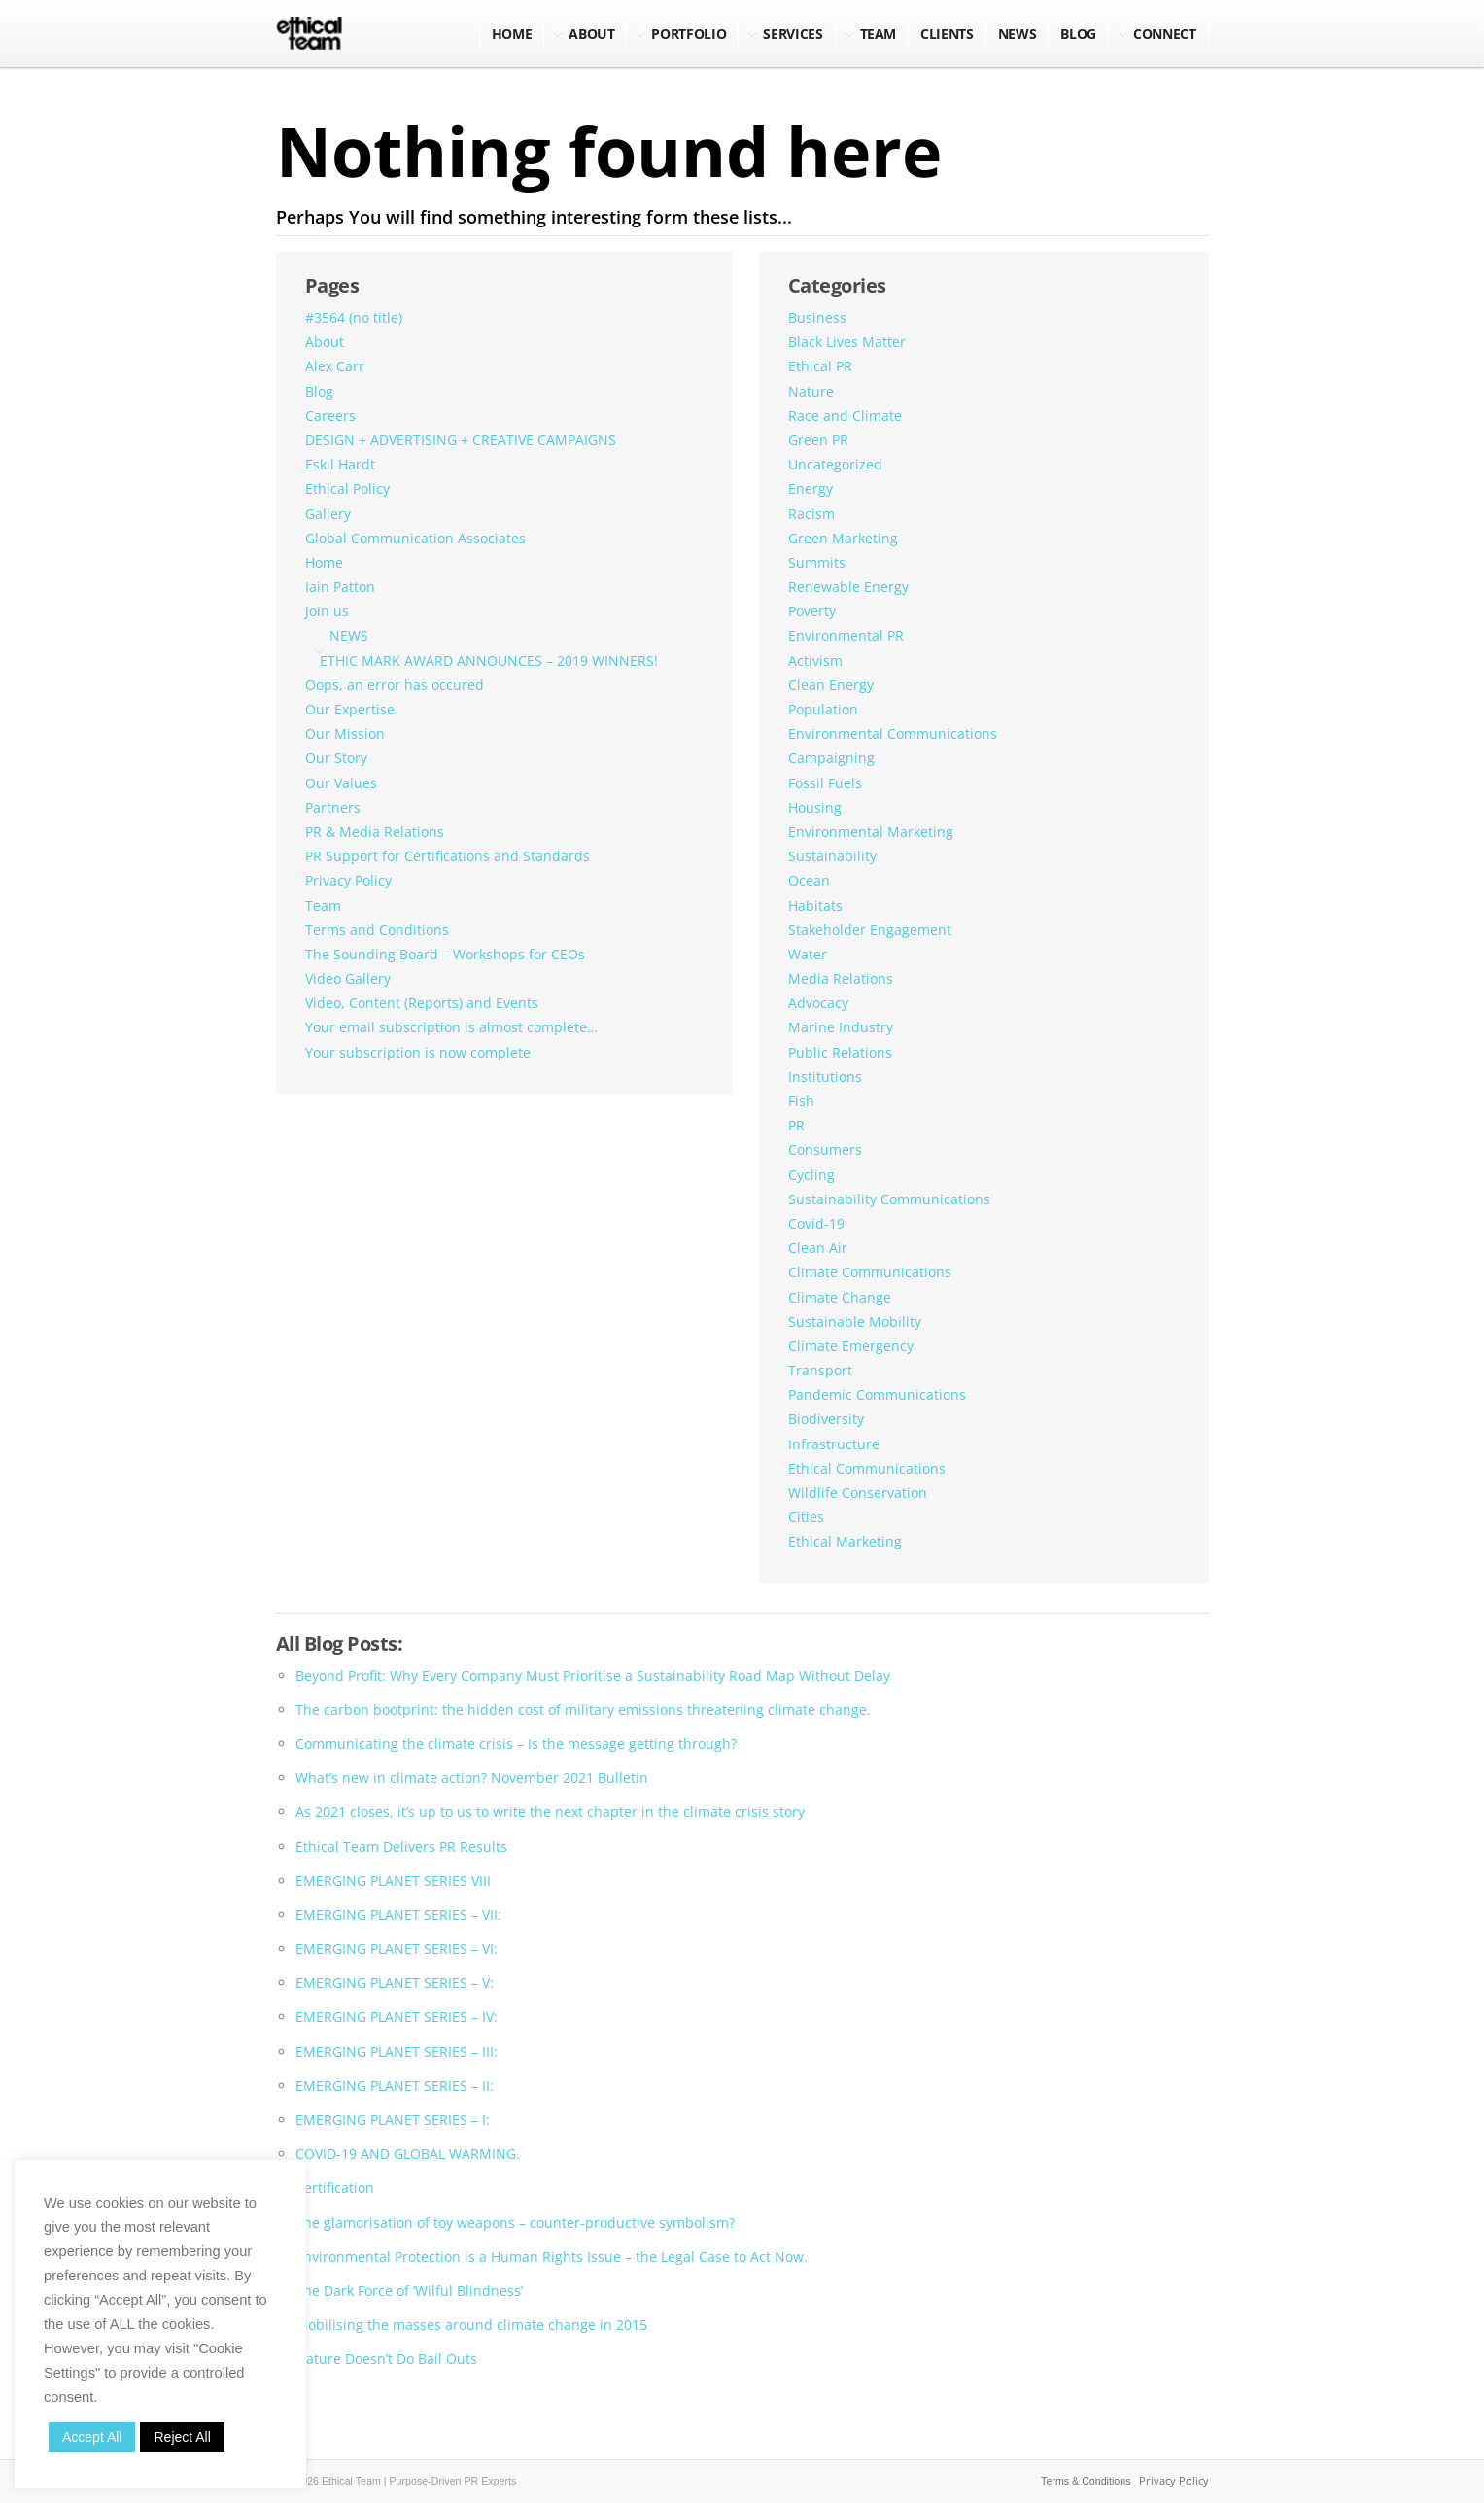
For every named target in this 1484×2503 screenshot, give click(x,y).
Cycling (811, 1174)
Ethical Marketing (845, 1541)
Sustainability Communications (889, 1199)
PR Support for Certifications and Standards (447, 856)
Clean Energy (831, 685)
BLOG (1078, 33)
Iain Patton (340, 586)
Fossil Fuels (825, 783)
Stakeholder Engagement (869, 930)
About (591, 33)
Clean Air (817, 1247)
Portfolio (688, 33)
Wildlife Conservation (857, 1492)
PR (796, 1125)
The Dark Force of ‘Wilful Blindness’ (409, 2290)
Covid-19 (816, 1223)
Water (807, 954)
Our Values (341, 783)
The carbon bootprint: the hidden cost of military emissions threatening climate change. (583, 1709)
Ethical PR (820, 366)
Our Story (336, 757)
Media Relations (840, 978)
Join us (327, 611)
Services (792, 33)
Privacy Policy (348, 880)
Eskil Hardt (340, 464)
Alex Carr (334, 366)
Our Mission (345, 733)
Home (512, 33)
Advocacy (818, 1002)
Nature (811, 391)
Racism (811, 513)
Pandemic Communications (877, 1394)
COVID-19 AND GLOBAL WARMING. (407, 2153)
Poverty (812, 611)
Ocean (809, 880)
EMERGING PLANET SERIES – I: (392, 2119)
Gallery (328, 513)
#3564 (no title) (353, 317)
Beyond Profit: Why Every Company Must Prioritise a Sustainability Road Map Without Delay (592, 1675)
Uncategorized (835, 464)
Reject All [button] (182, 2437)
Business (817, 317)
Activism (815, 660)
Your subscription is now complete (418, 1052)
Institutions (825, 1076)
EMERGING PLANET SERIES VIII (393, 1880)
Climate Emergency (851, 1346)
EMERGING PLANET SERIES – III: (396, 2051)
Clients (947, 33)
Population (823, 709)
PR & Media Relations (374, 831)
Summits (817, 562)
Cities (806, 1517)
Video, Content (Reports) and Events (421, 1002)
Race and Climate (845, 415)
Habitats (815, 905)
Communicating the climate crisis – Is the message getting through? (516, 1743)
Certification (334, 2187)
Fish (801, 1101)
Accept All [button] (91, 2437)
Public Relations (840, 1052)
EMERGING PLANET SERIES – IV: (396, 2016)
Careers (330, 415)
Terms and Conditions (377, 930)
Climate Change (839, 1297)
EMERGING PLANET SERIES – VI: (396, 1948)
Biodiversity (826, 1418)
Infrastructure (834, 1444)
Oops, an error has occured (394, 685)
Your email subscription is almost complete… (451, 1027)
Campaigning (831, 757)
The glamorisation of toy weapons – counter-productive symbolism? (515, 2222)
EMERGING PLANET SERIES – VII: (398, 1914)
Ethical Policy (347, 488)
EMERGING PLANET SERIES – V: (394, 1982)
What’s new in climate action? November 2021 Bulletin (471, 1777)
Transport (820, 1370)
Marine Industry (840, 1027)
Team (878, 33)
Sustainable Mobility (854, 1321)
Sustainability (832, 856)
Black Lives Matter (847, 341)
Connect (1164, 33)
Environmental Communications (892, 733)
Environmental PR (846, 635)
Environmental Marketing (870, 831)
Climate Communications (869, 1272)
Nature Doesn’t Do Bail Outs (386, 2358)
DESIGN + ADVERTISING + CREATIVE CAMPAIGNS (460, 440)
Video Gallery (348, 978)
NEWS (1017, 33)
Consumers (825, 1149)
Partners (333, 807)
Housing (815, 807)
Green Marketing (843, 538)
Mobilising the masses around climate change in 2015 (471, 2324)
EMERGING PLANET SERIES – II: (394, 2085)
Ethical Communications (867, 1468)
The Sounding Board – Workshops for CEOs (445, 954)
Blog (319, 391)
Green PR (818, 440)
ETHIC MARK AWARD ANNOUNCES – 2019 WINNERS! (489, 660)
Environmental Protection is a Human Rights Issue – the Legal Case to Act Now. (551, 2256)
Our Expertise (350, 709)
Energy (810, 488)
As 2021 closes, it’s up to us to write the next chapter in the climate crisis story (550, 1811)
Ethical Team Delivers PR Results (401, 1846)
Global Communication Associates (415, 538)
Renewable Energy (848, 586)
